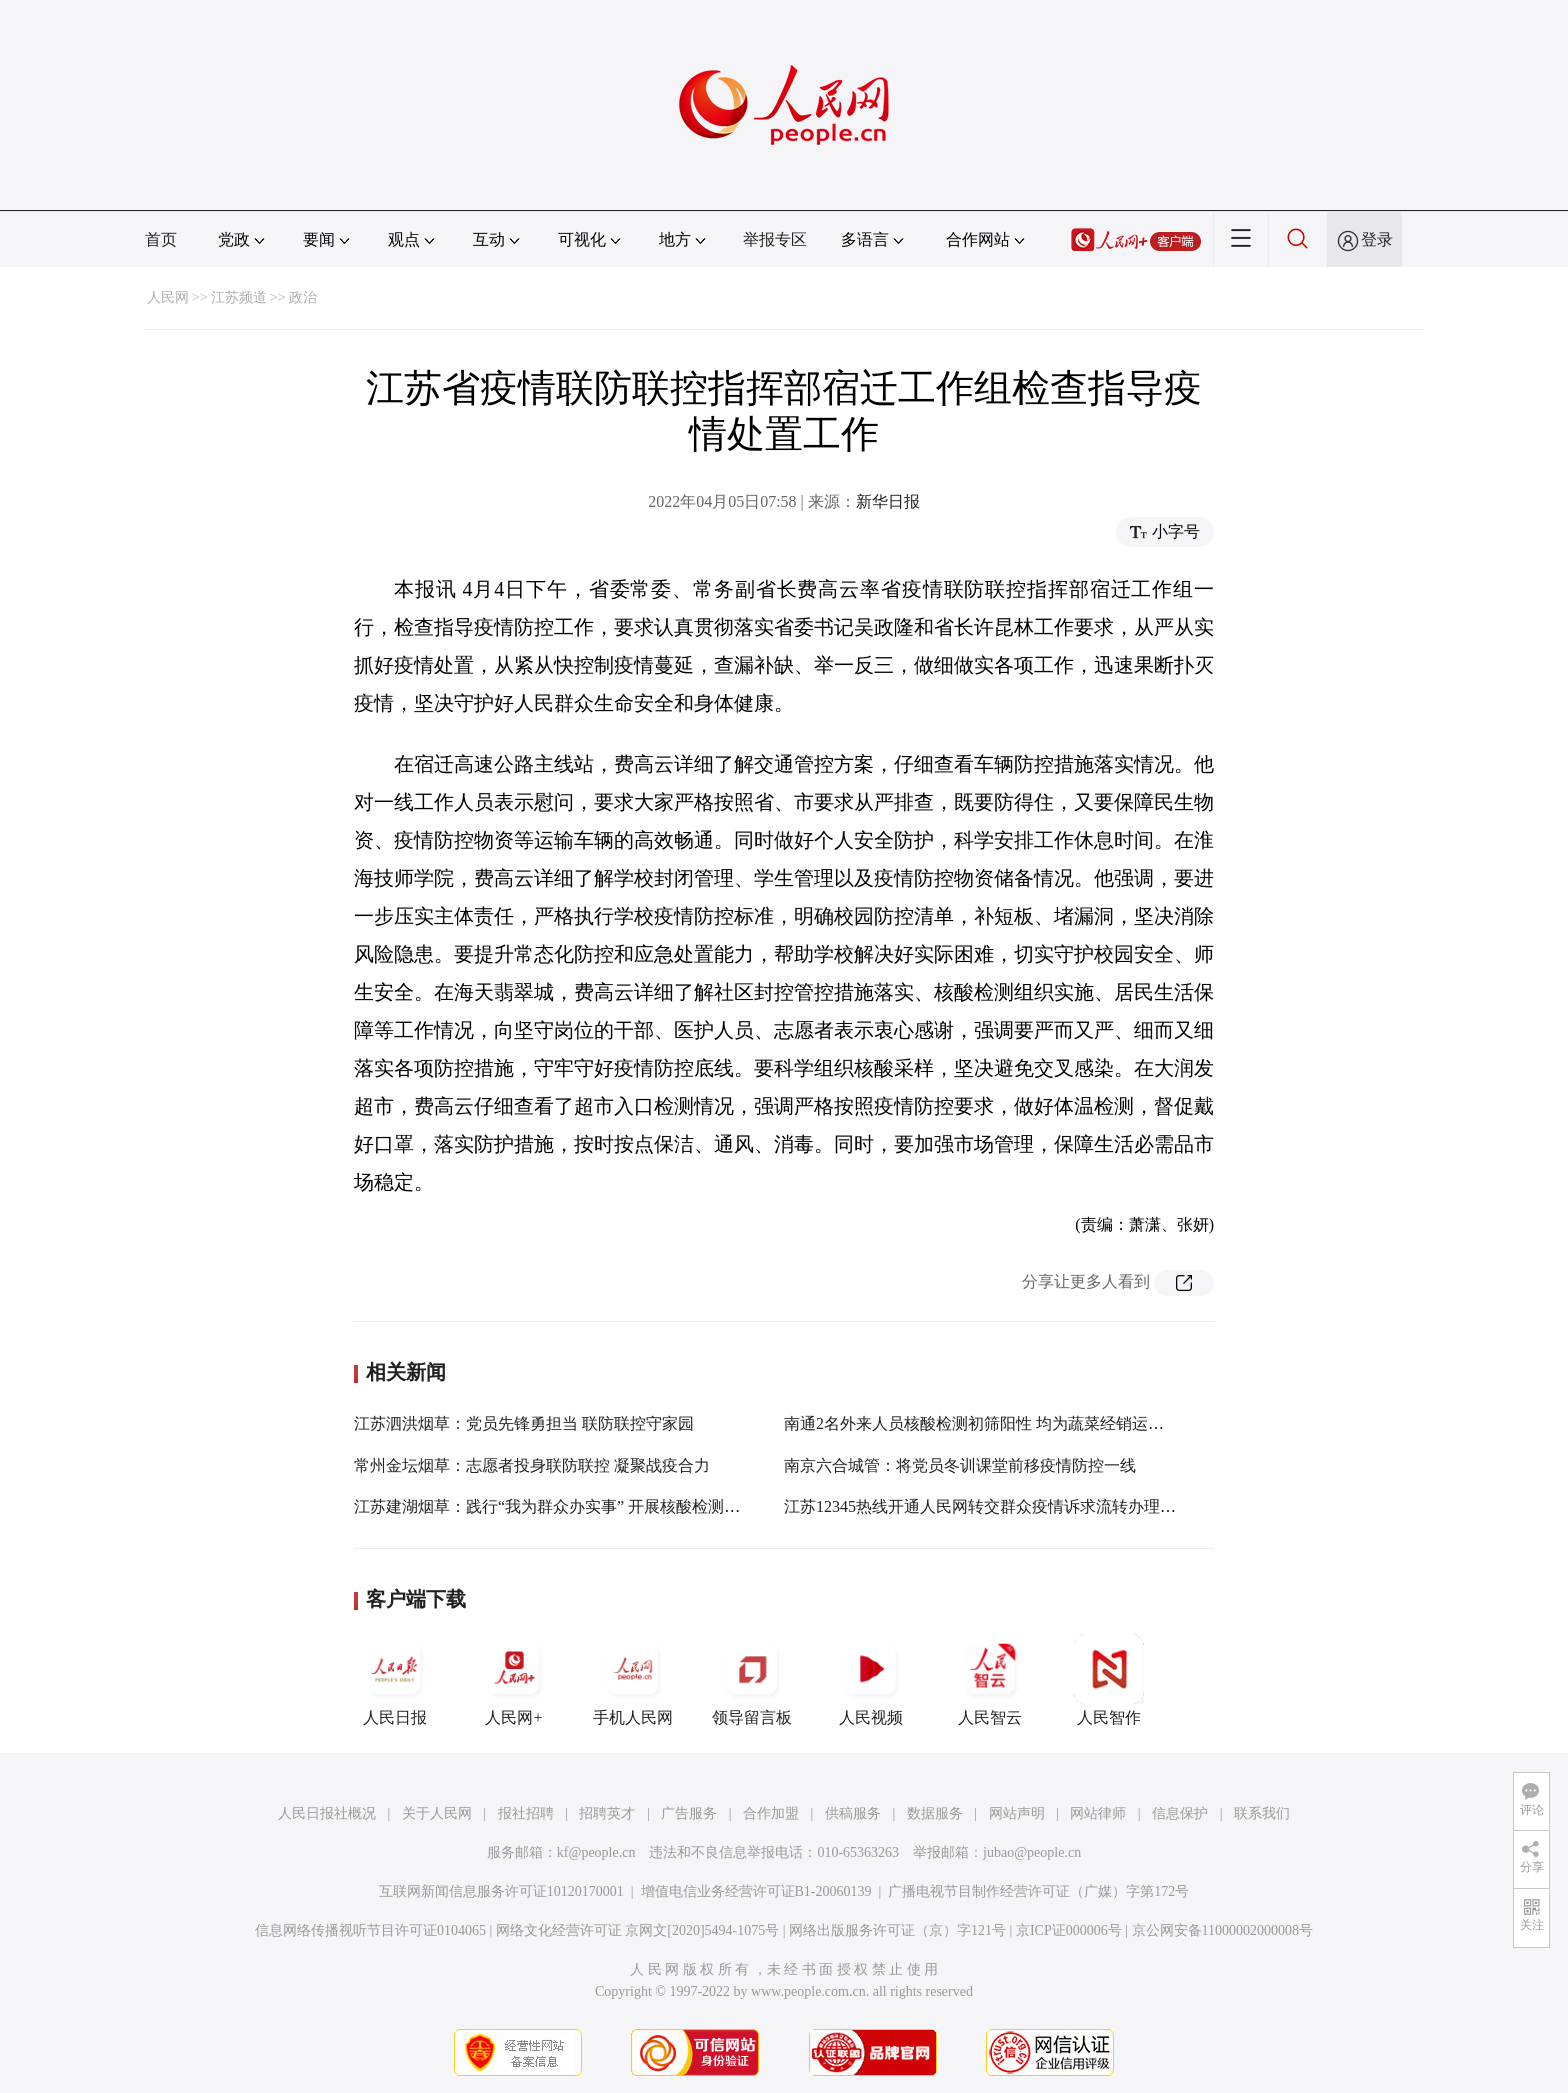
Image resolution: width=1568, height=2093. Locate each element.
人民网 (168, 297)
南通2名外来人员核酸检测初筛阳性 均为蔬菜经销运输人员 (990, 1423)
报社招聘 (526, 1813)
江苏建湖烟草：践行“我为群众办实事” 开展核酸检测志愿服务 (571, 1506)
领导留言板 (752, 1680)
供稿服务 (853, 1813)
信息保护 (1180, 1813)
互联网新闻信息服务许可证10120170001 (501, 1891)
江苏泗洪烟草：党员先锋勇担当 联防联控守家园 (524, 1423)
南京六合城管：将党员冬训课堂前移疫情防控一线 (960, 1465)
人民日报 (395, 1680)
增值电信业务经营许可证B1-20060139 (756, 1891)
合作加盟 (771, 1813)
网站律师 (1098, 1813)
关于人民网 (437, 1813)
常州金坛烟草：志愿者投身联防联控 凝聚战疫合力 (532, 1465)
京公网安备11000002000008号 (1222, 1930)
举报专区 (775, 239)
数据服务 (935, 1813)
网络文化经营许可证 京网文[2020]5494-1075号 (638, 1930)
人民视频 (871, 1680)
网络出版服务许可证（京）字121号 (897, 1930)
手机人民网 (633, 1680)
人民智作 (1109, 1680)
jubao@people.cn (1032, 1852)
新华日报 (888, 501)
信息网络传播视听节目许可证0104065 (370, 1930)
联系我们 (1262, 1813)
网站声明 (1017, 1813)
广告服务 (689, 1813)
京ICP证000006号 (1069, 1930)
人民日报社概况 (327, 1813)
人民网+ (514, 1680)
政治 (303, 297)
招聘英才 (607, 1813)
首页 (161, 239)
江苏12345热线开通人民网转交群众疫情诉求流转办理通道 (988, 1506)
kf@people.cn (596, 1852)
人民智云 (990, 1680)
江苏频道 (239, 297)
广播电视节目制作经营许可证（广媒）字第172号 (1038, 1891)
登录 (1377, 239)
